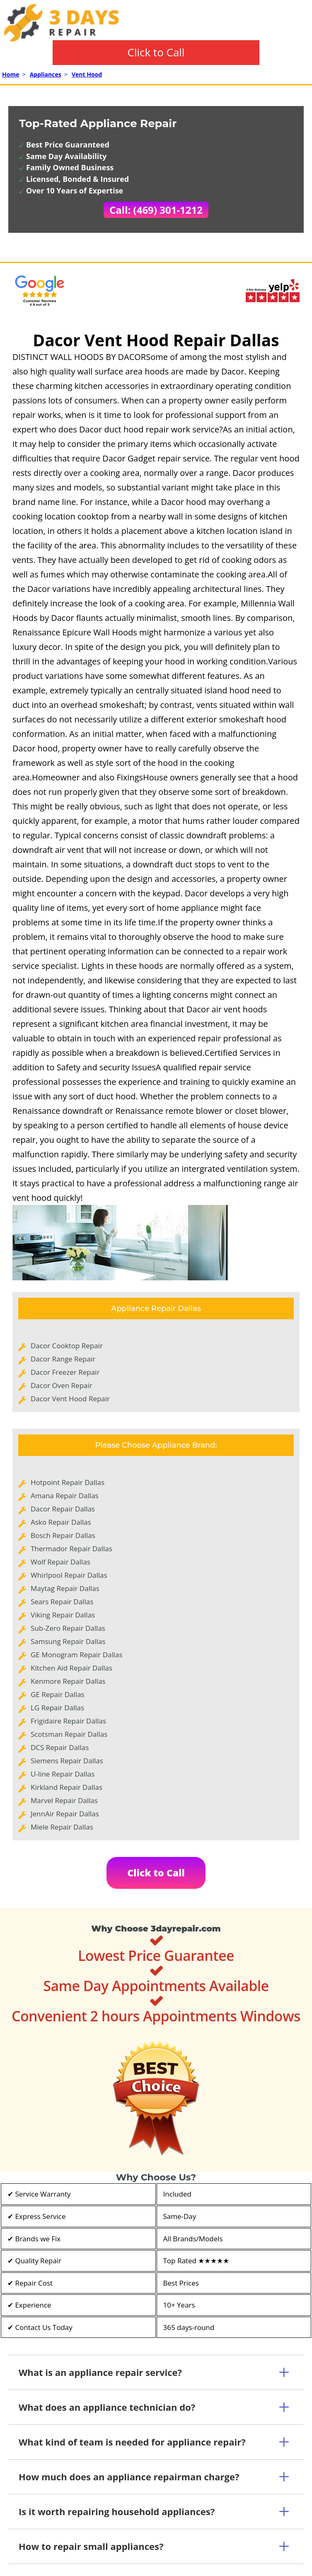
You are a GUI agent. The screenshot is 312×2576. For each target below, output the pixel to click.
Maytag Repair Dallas (65, 1588)
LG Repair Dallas (57, 1707)
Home (10, 74)
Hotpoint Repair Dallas (67, 1482)
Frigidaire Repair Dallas (68, 1721)
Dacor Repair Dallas (63, 1509)
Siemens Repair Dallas (67, 1760)
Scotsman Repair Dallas (69, 1734)
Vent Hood (87, 74)
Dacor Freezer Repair (65, 1372)
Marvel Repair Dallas (64, 1800)
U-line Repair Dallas (62, 1774)
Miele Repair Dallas (62, 1827)
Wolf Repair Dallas (60, 1562)
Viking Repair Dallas (63, 1615)
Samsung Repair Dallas (68, 1641)
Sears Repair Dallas (62, 1601)
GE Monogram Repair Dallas (77, 1654)
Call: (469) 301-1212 (156, 210)
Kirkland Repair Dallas (66, 1787)
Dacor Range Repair (63, 1359)
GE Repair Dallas (58, 1694)
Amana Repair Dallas (65, 1495)
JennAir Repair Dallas (65, 1813)
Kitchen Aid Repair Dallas (71, 1668)
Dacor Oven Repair (61, 1385)
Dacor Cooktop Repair (67, 1345)
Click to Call (156, 52)
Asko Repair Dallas (61, 1522)
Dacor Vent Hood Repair (70, 1398)
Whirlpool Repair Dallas (69, 1575)
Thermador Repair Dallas (71, 1548)
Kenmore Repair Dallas (68, 1681)
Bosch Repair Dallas (63, 1535)
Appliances (45, 74)
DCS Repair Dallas (60, 1747)
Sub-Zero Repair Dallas (68, 1628)
